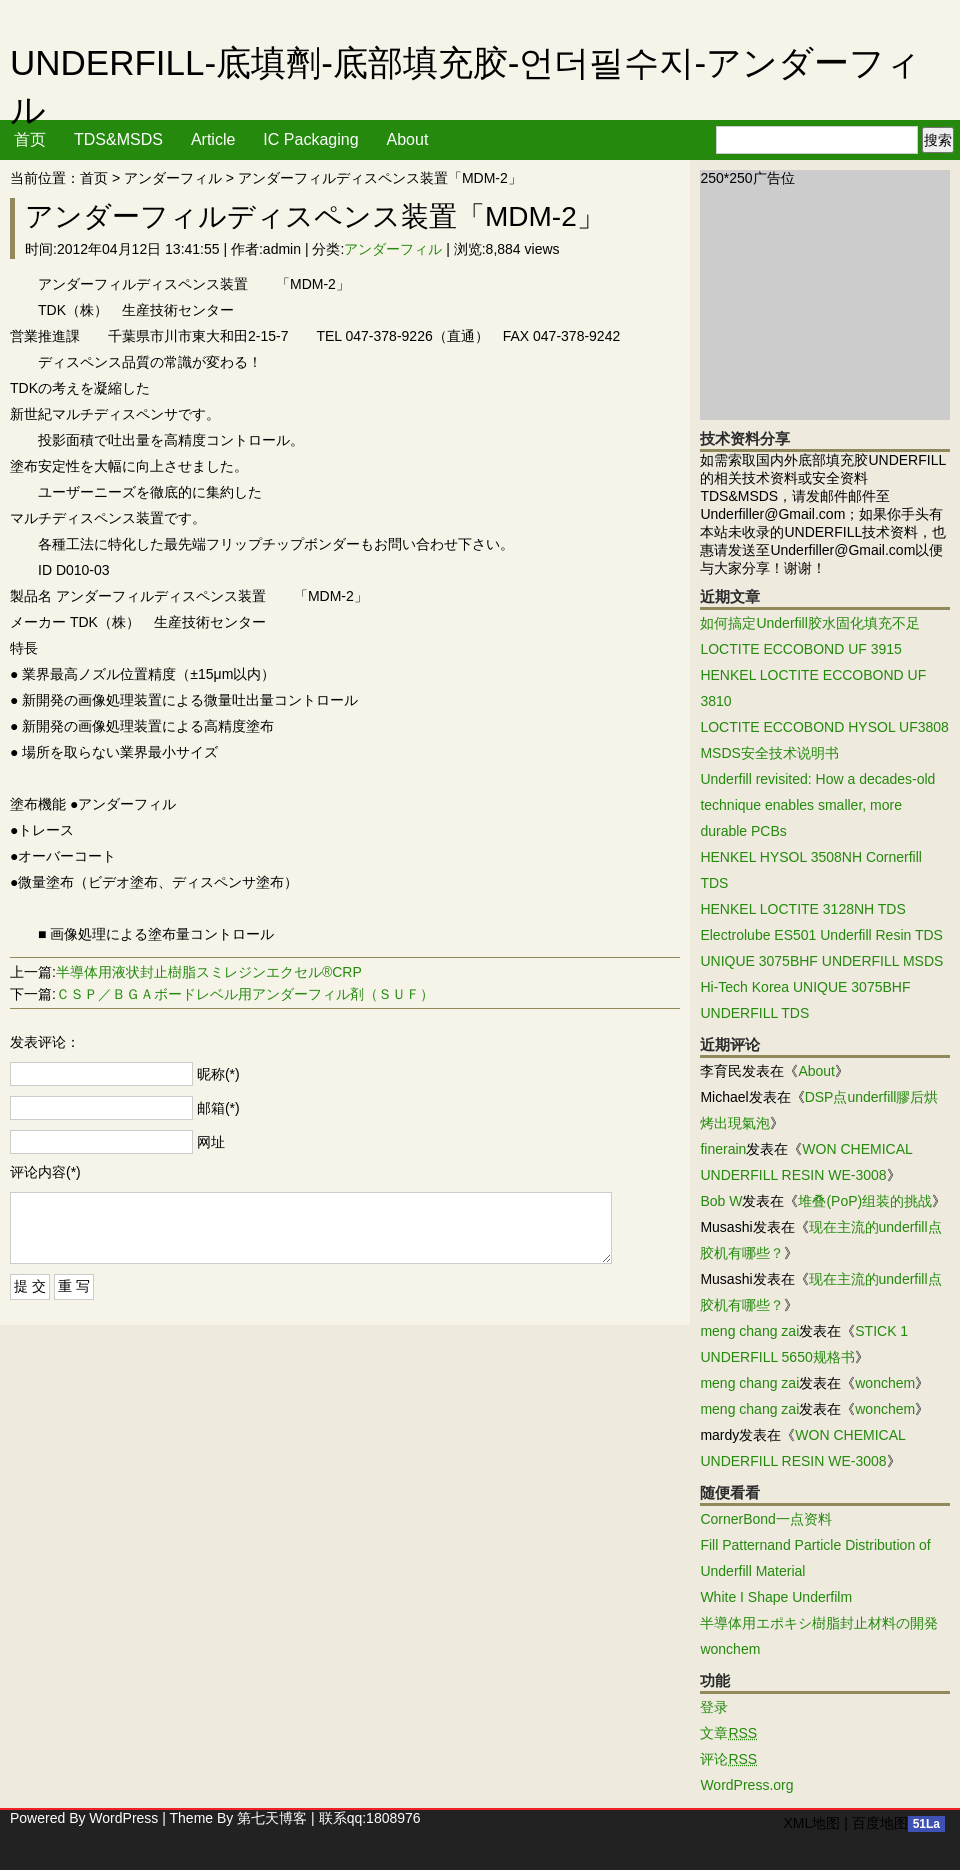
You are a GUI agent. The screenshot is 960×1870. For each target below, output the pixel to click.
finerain (723, 1149)
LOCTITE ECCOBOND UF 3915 (801, 649)
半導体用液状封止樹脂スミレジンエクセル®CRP (209, 972)
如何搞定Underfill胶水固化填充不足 (809, 623)
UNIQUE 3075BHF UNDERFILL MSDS (821, 961)
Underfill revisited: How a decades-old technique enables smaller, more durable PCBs (817, 805)
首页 (30, 139)
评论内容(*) (45, 1172)
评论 (728, 1759)
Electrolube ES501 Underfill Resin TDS (821, 935)
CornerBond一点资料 (766, 1519)
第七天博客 (272, 1818)
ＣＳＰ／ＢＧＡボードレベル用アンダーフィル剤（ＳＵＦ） (245, 994)
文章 (728, 1733)
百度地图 (880, 1823)
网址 (211, 1142)
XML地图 (811, 1823)
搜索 (938, 140)
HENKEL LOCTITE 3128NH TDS (802, 909)
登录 (714, 1707)
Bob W (721, 1201)
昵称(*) (218, 1074)
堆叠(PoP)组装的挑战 (865, 1201)
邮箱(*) (218, 1108)
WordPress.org (746, 1785)
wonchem (885, 1383)
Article (213, 139)
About (408, 139)
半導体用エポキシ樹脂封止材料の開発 (819, 1623)
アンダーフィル (173, 178)
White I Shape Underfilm (776, 1597)
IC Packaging (310, 139)
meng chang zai (749, 1331)
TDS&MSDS (118, 139)
